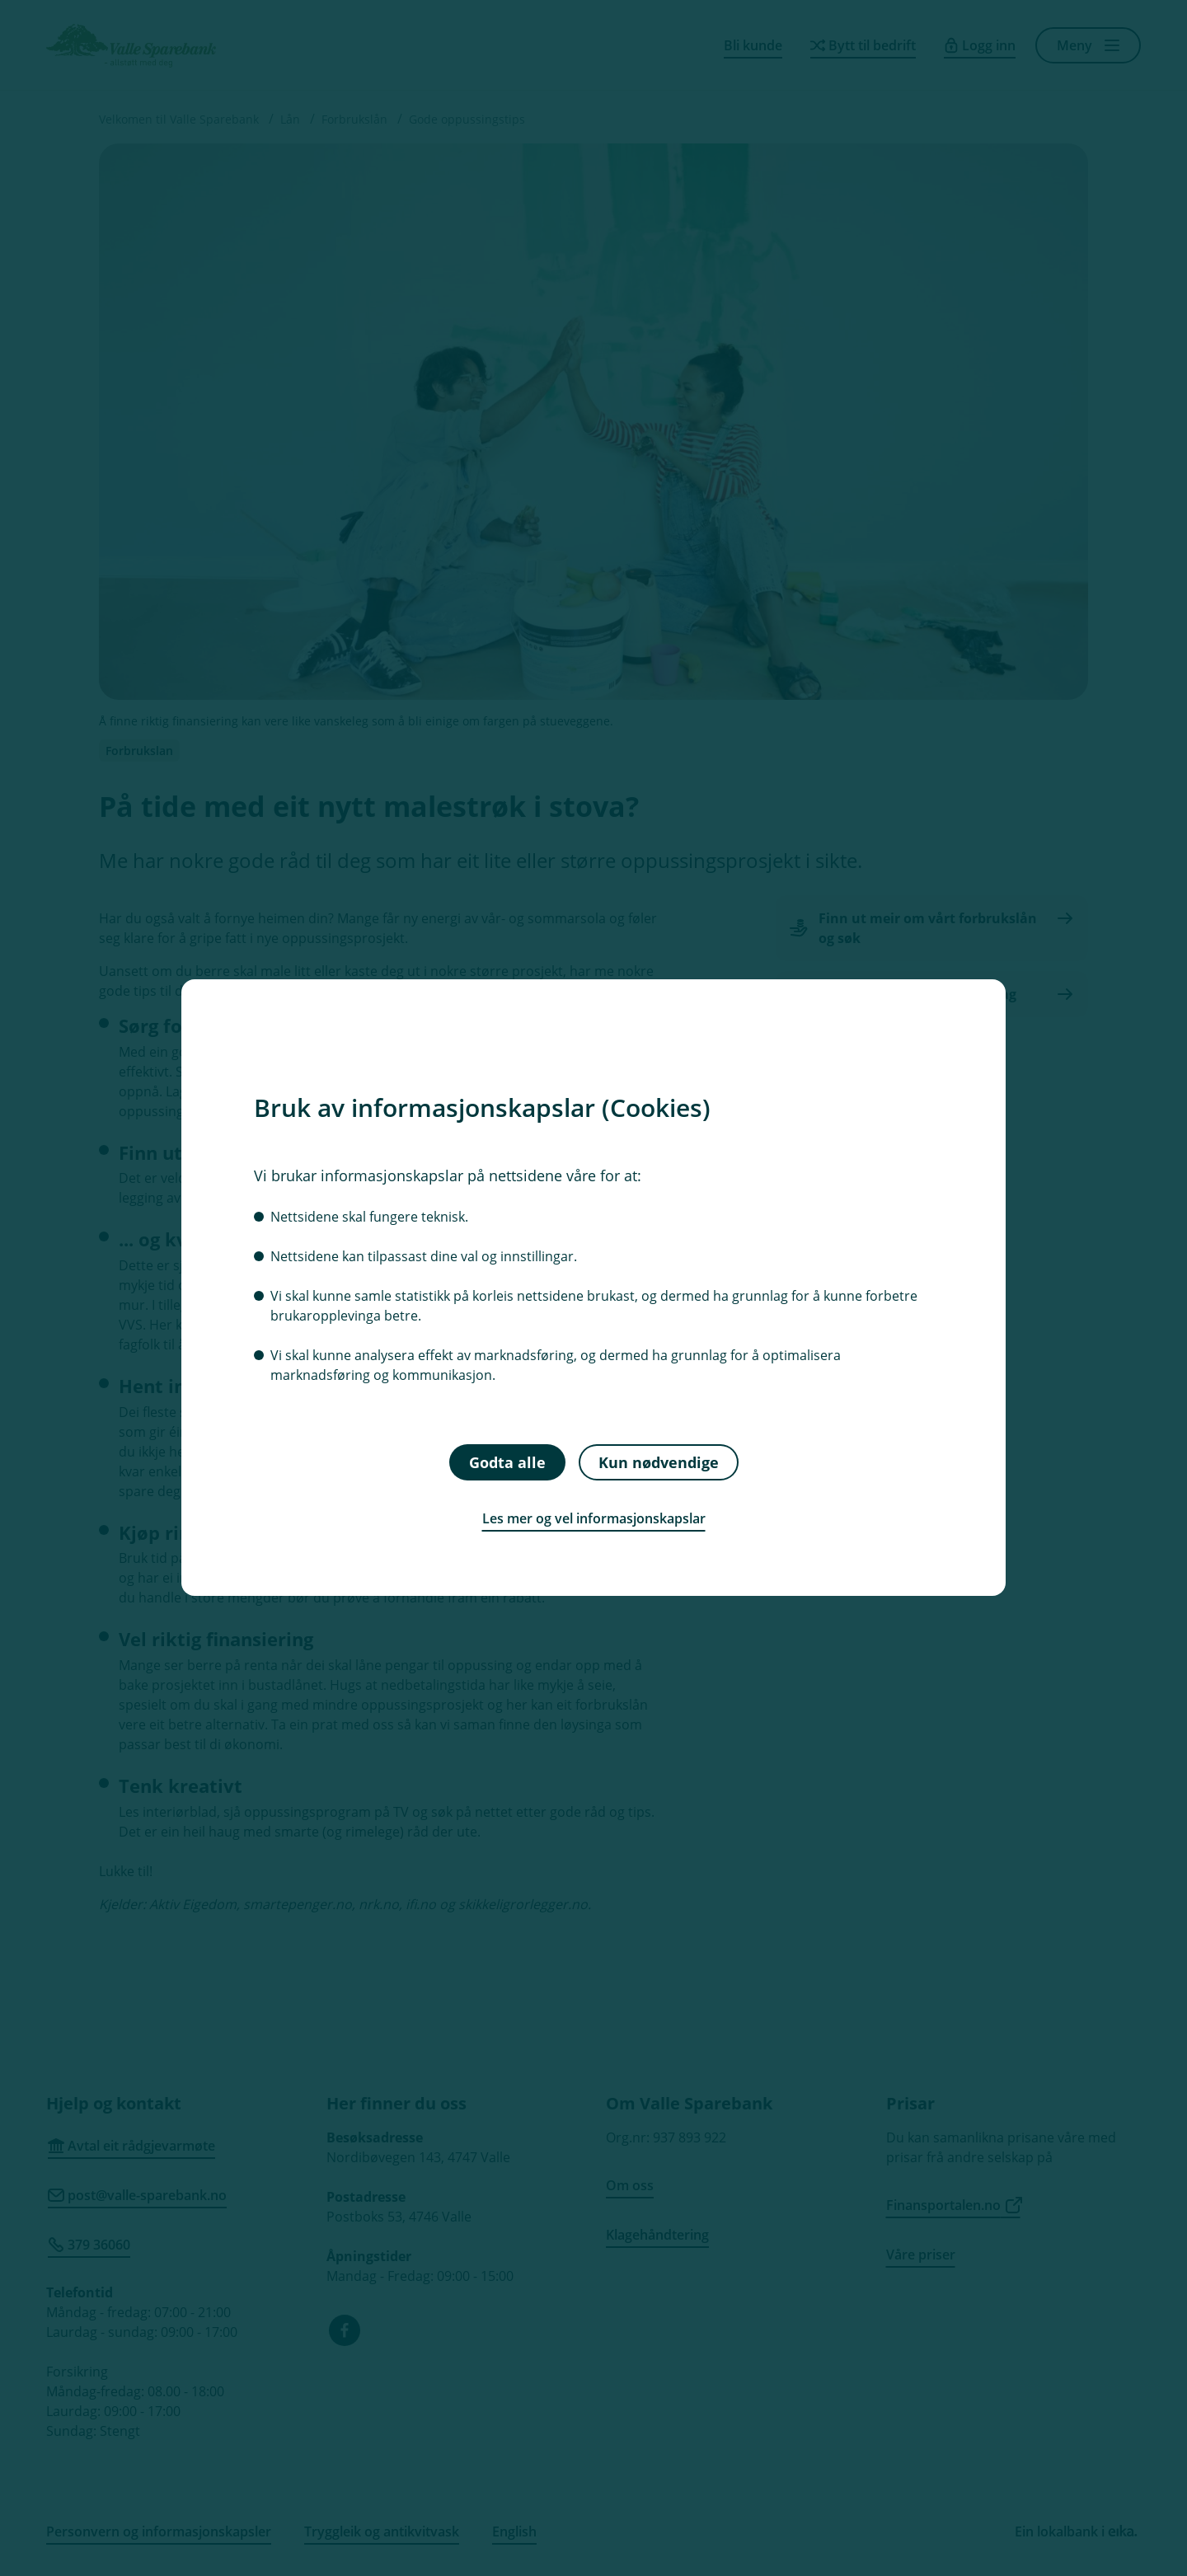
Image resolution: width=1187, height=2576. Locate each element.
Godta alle (507, 1462)
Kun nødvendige (658, 1462)
